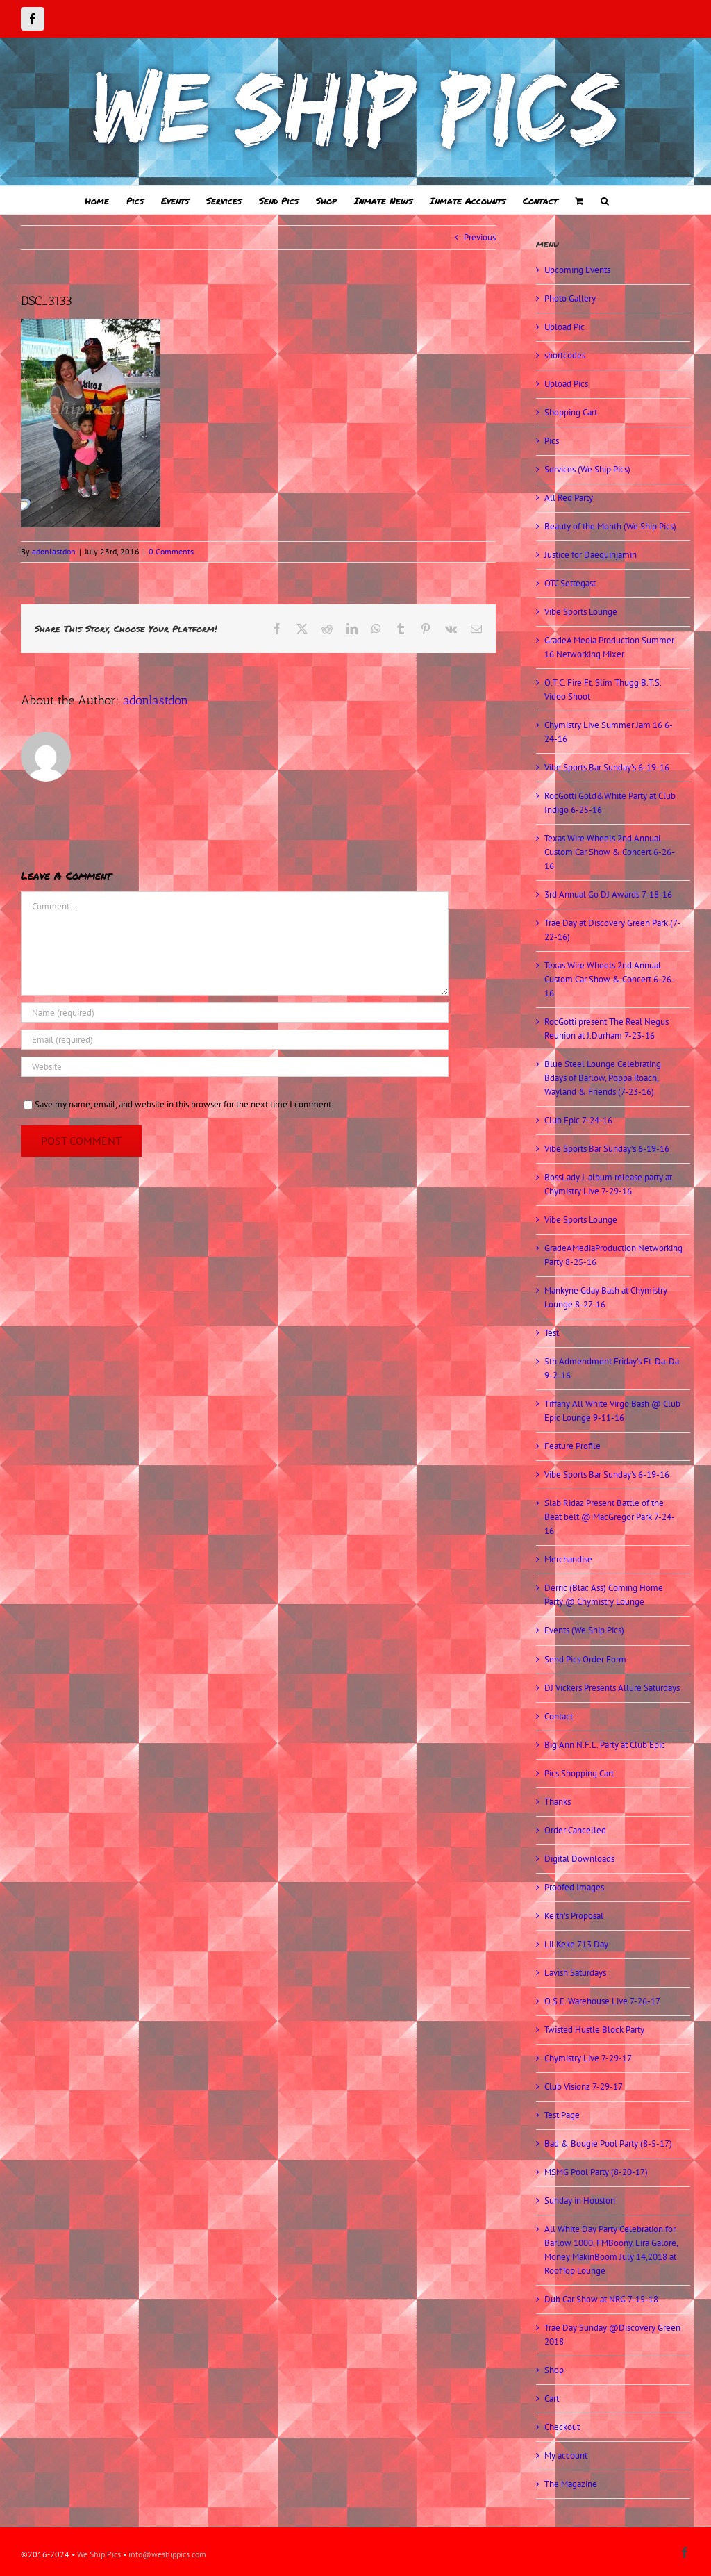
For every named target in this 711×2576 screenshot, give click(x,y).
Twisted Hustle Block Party (594, 2030)
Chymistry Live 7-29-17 (588, 2058)
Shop (554, 2370)
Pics (551, 441)
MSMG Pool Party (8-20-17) (596, 2172)
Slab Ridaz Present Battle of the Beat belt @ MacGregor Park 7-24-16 (609, 1517)
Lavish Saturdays (575, 1973)
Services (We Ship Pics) (587, 469)
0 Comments (171, 551)
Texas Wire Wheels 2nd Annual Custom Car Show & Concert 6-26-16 (609, 852)
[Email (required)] (235, 1040)
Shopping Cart (570, 412)
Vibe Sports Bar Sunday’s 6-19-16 (606, 767)
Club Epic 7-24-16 (578, 1120)
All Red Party (568, 498)
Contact (558, 1716)
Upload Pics (566, 384)
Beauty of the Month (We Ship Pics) (610, 526)
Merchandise (568, 1559)
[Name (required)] (235, 1012)
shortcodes (564, 355)
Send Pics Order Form (585, 1659)
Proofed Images (574, 1887)
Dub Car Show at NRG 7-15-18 (601, 2299)
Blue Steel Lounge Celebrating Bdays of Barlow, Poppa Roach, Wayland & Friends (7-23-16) (602, 1078)
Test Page (562, 2115)
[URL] (235, 1067)
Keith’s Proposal (573, 1916)
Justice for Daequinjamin (590, 555)
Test (551, 1333)
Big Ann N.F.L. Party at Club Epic (604, 1745)
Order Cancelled (575, 1830)
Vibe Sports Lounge (580, 612)
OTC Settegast (570, 583)
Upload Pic (564, 327)
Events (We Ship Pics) (584, 1630)
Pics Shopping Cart (579, 1773)
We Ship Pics (99, 2554)
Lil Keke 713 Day (576, 1944)
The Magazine (570, 2484)
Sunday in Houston (579, 2200)
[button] (605, 200)
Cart (551, 2398)
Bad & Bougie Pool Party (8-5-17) (608, 2143)
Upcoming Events (577, 270)
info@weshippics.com (167, 2554)
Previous (480, 237)
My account (565, 2455)
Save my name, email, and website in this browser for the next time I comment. (184, 1104)
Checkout (562, 2427)
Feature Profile (572, 1446)
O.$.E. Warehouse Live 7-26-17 (602, 2001)
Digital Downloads (579, 1859)
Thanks (557, 1802)
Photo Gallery (570, 298)
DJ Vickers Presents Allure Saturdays (612, 1688)
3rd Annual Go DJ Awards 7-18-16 (608, 894)
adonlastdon (54, 551)
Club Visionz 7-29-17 (583, 2086)
